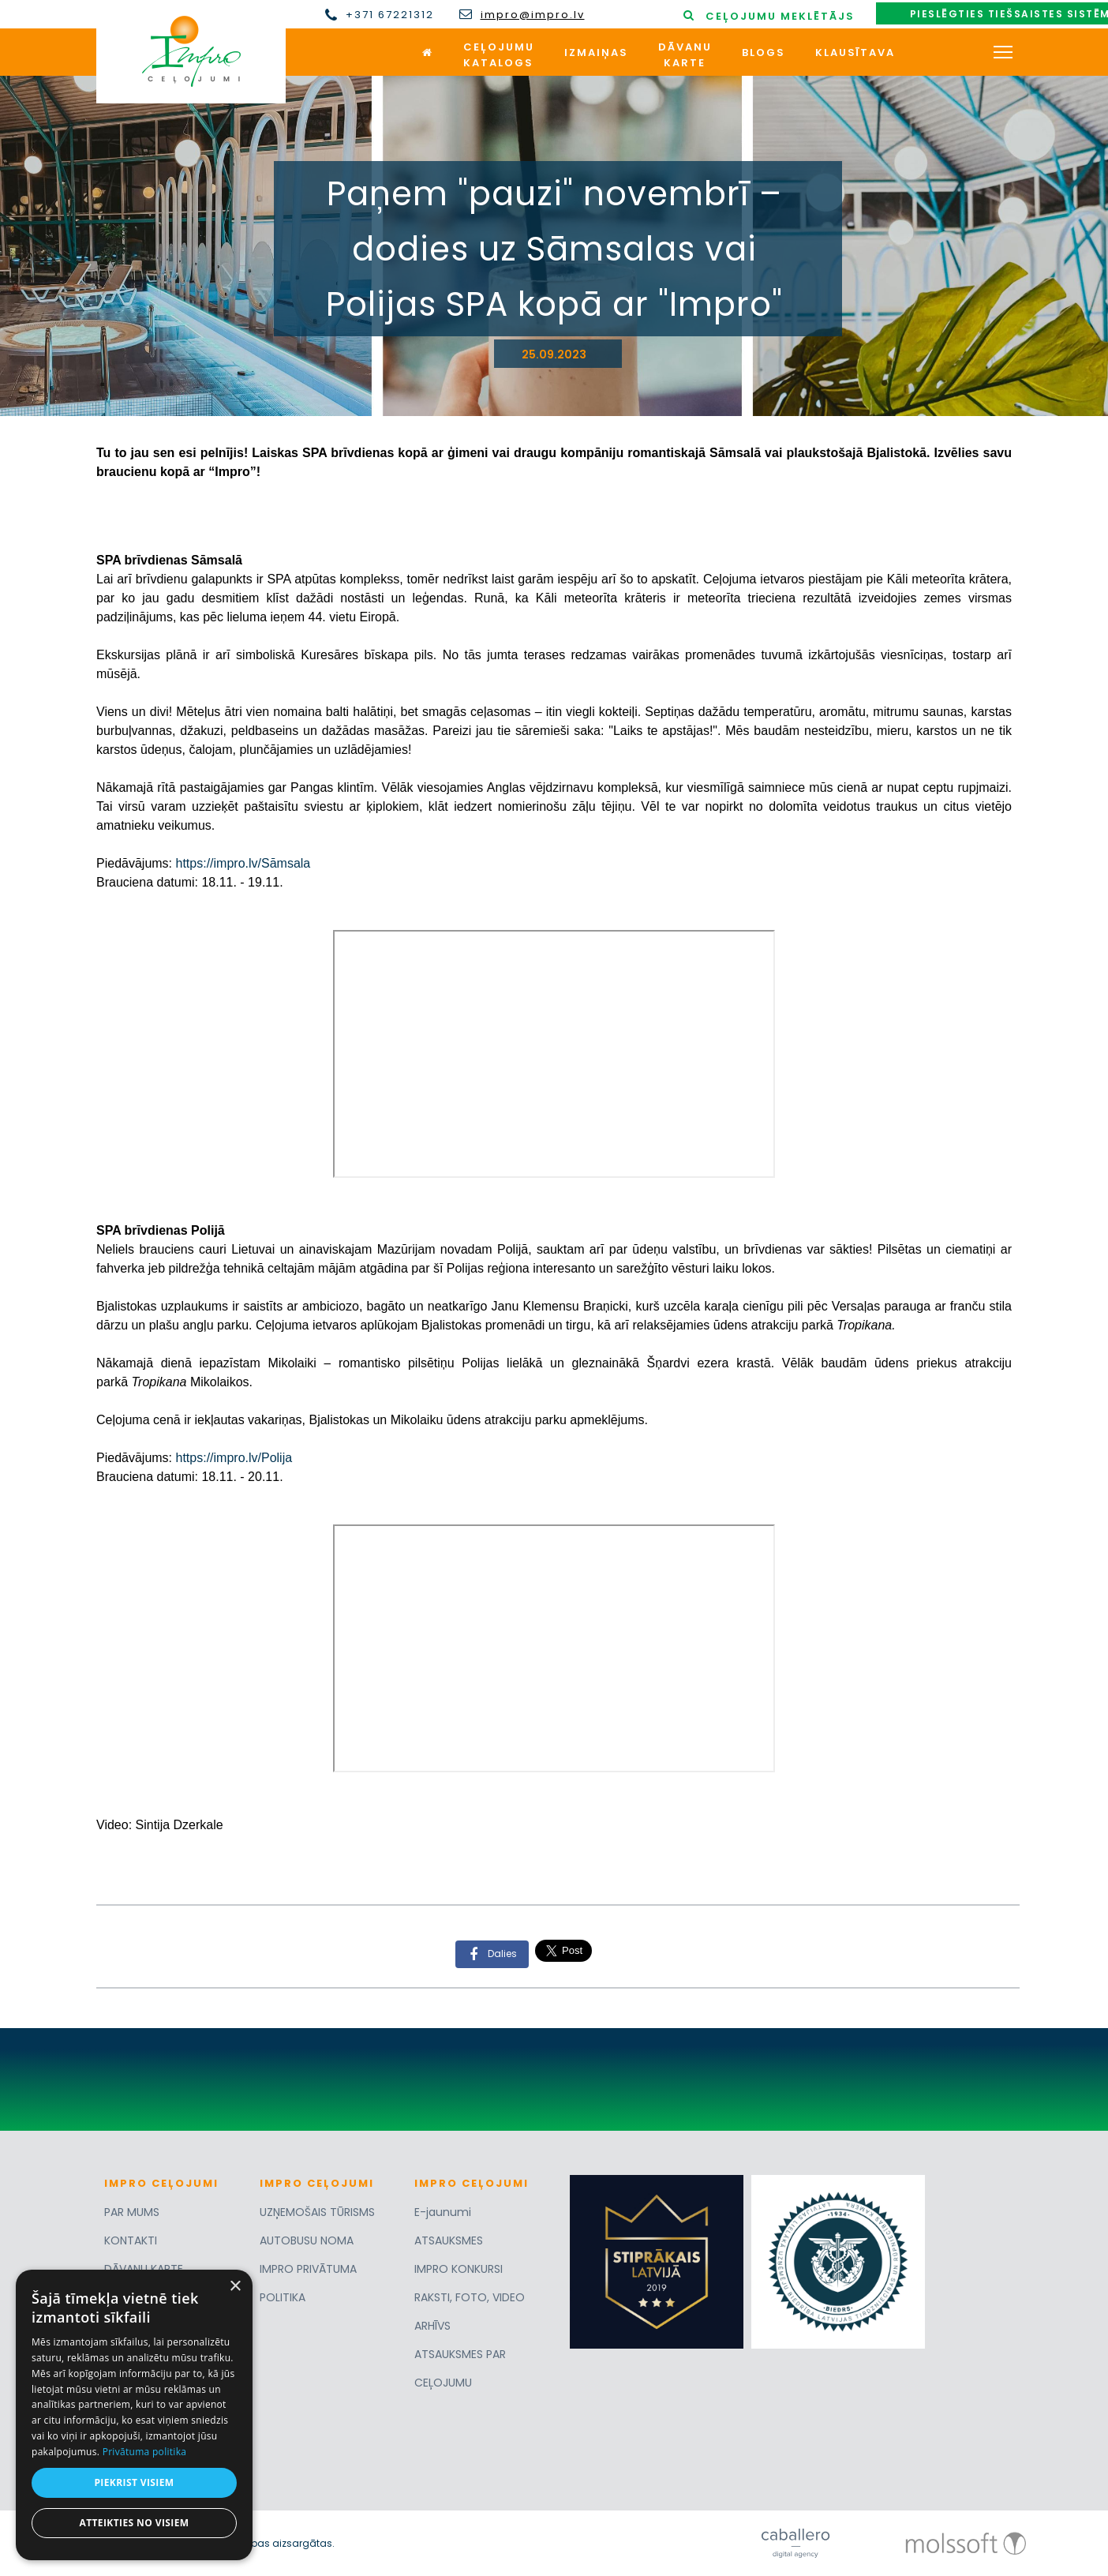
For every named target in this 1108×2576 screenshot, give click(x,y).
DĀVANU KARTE (143, 2269)
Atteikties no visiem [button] (134, 2522)
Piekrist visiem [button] (134, 2482)
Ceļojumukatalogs (498, 54)
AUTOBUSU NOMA (307, 2240)
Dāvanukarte (685, 54)
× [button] (235, 2287)
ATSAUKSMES (448, 2240)
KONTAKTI (130, 2240)
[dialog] (134, 2415)
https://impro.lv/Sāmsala (243, 863)
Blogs (763, 52)
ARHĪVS (432, 2326)
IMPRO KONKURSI (458, 2269)
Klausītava (855, 52)
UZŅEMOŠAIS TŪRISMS (317, 2212)
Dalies (488, 1954)
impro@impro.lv (533, 15)
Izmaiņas (596, 52)
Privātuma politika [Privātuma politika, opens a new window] (145, 2451)
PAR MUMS (131, 2212)
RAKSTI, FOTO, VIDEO (469, 2297)
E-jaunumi (442, 2212)
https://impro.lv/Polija (234, 1457)
